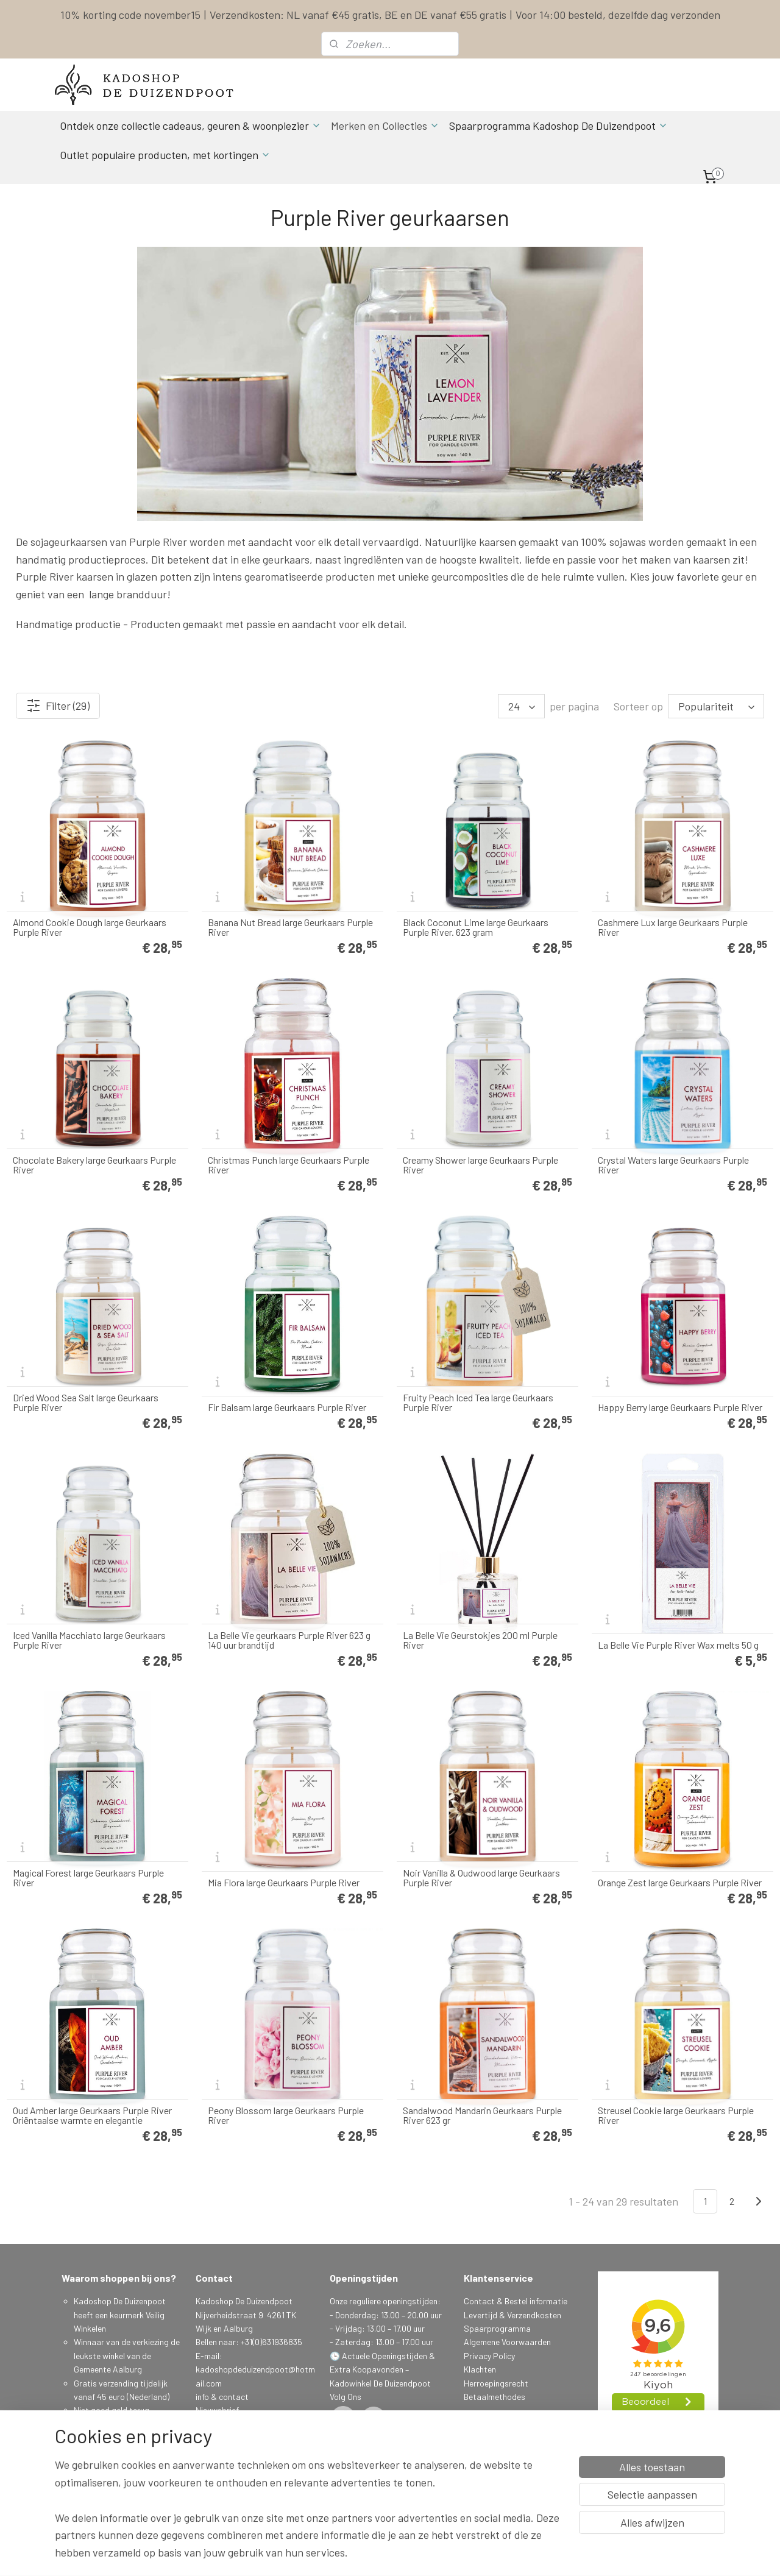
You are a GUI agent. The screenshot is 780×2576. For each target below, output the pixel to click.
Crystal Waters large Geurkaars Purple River (673, 1165)
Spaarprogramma (497, 2328)
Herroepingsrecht (496, 2383)
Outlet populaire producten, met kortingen (165, 154)
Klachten (480, 2369)
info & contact (222, 2396)
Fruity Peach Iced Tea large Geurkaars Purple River (478, 1402)
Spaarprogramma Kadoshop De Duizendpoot (558, 125)
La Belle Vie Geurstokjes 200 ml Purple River (480, 1640)
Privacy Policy (489, 2356)
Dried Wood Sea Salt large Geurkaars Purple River (85, 1402)
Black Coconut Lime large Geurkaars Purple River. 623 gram (475, 927)
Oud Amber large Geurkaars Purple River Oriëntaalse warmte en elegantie (92, 2115)
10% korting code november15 (130, 14)
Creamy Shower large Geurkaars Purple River (480, 1165)
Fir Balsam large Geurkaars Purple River (287, 1407)
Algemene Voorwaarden (507, 2342)
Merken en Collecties (385, 125)
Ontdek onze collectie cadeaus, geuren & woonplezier (190, 125)
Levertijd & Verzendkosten (512, 2315)
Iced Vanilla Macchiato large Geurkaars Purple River (89, 1640)
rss (468, 2554)
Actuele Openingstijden (384, 2356)
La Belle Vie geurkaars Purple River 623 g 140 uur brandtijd (289, 1640)
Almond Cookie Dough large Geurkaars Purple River (89, 927)
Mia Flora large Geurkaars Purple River (284, 1883)
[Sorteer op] (716, 706)
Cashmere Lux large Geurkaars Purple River (673, 927)
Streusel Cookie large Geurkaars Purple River (676, 2115)
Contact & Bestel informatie (515, 2301)
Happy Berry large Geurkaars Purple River (680, 1407)
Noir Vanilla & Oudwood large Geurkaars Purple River (481, 1878)
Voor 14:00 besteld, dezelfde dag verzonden (618, 14)
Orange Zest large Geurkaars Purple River (680, 1883)
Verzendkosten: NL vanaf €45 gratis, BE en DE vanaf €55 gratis (358, 14)
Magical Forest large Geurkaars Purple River (88, 1878)
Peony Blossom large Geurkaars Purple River (286, 2115)
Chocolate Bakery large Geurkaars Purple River (94, 1165)
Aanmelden (225, 2451)
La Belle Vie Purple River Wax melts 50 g (678, 1645)
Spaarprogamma (107, 2478)
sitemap (449, 2554)
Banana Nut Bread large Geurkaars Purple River (290, 927)
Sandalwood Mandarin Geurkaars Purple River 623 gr (482, 2115)
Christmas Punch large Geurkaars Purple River (288, 1165)
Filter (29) (58, 705)
